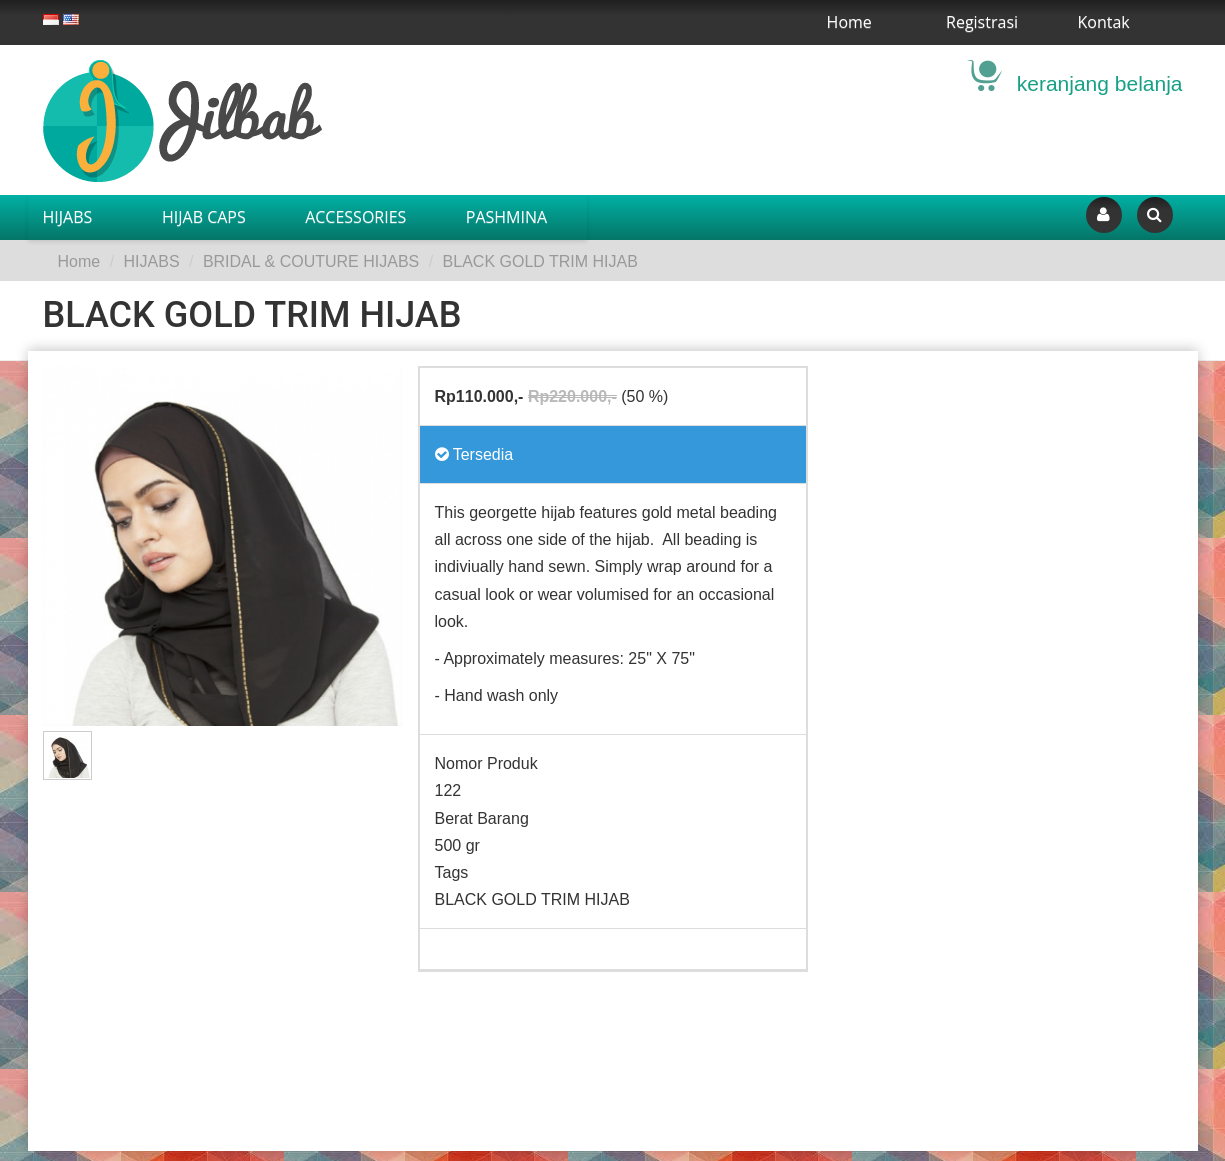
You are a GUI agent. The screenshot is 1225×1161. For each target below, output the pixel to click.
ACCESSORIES (355, 217)
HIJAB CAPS (204, 217)
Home (849, 22)
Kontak (1104, 22)
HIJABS (68, 217)
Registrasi (982, 22)
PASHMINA (506, 217)
